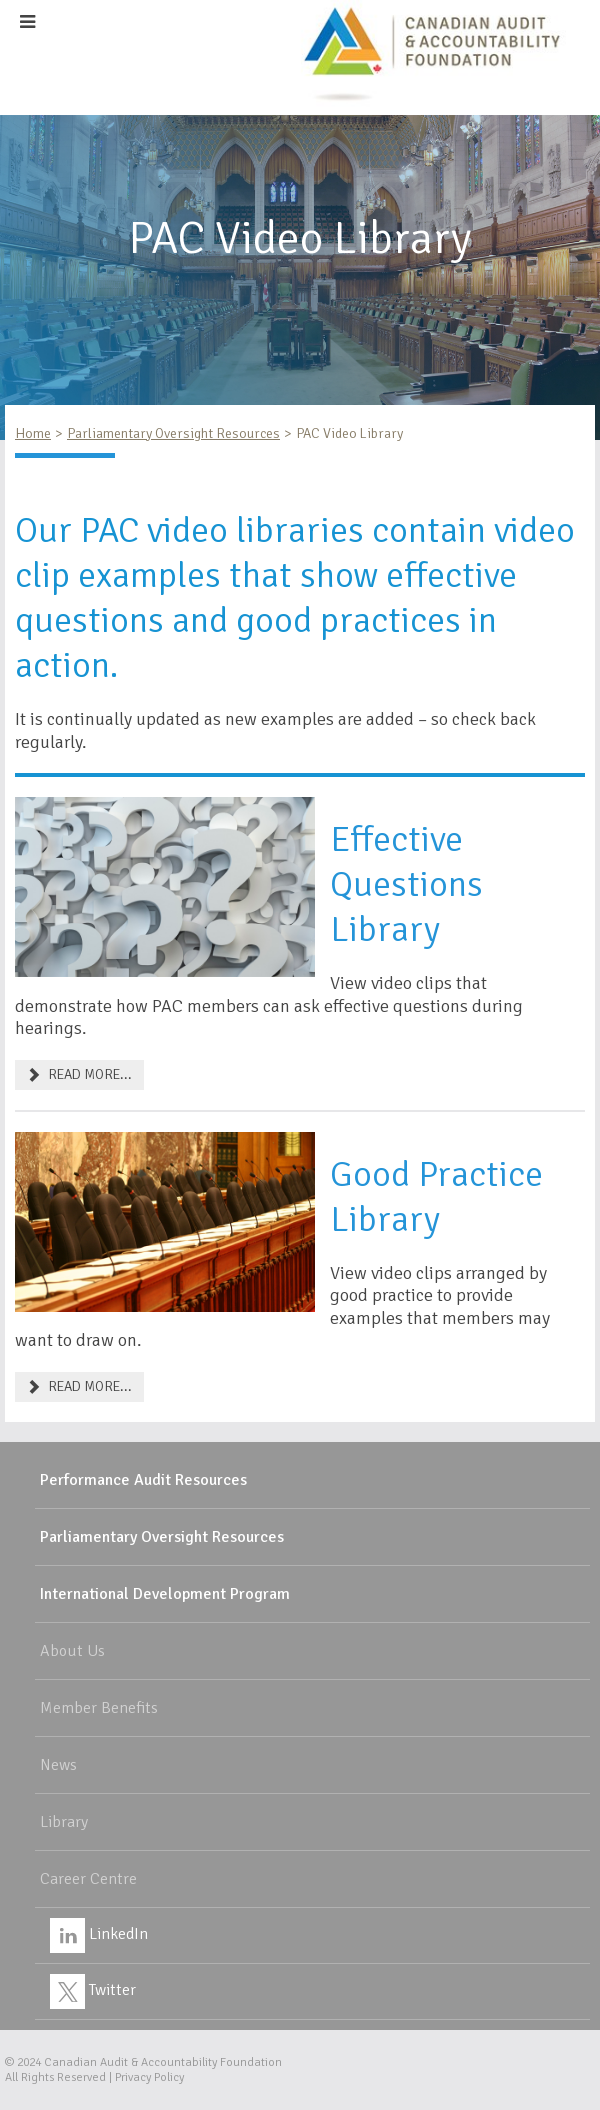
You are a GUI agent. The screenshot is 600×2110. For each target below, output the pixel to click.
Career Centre (88, 1879)
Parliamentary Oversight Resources (173, 433)
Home (33, 433)
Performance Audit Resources (143, 1480)
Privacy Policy (149, 2077)
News (58, 1765)
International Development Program (165, 1594)
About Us (72, 1651)
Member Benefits (99, 1708)
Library (64, 1822)
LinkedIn (99, 1934)
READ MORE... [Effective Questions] (79, 1074)
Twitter (93, 1990)
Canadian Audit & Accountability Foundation (163, 2062)
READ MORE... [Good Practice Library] (79, 1386)
